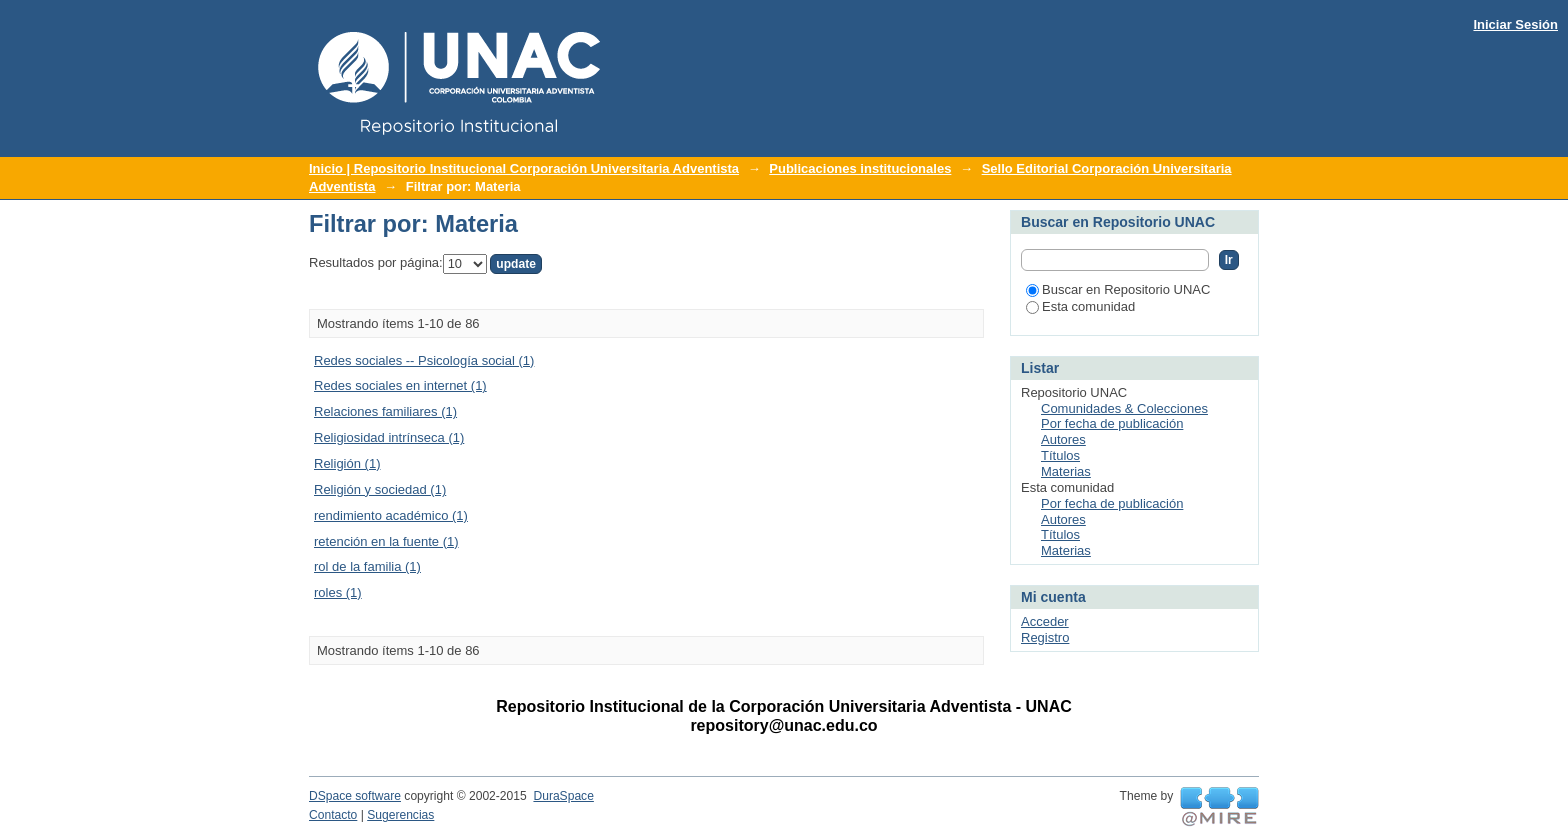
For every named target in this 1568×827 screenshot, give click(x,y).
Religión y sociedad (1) (380, 489)
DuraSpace (563, 796)
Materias (1066, 471)
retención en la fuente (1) (386, 541)
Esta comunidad (1080, 306)
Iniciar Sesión (1515, 24)
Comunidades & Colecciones (1124, 408)
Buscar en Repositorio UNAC (1118, 289)
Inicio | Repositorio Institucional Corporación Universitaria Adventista (524, 168)
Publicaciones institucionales (860, 168)
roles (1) (338, 592)
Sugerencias (400, 815)
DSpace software (355, 796)
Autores (1063, 439)
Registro (1045, 637)
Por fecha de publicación (1112, 423)
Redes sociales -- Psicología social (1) (424, 360)
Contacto (333, 815)
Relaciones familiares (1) (385, 411)
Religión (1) (347, 463)
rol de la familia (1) (367, 566)
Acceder (1045, 621)
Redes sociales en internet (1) (400, 385)
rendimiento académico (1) (391, 515)
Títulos (1060, 455)
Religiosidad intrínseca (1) (389, 437)
